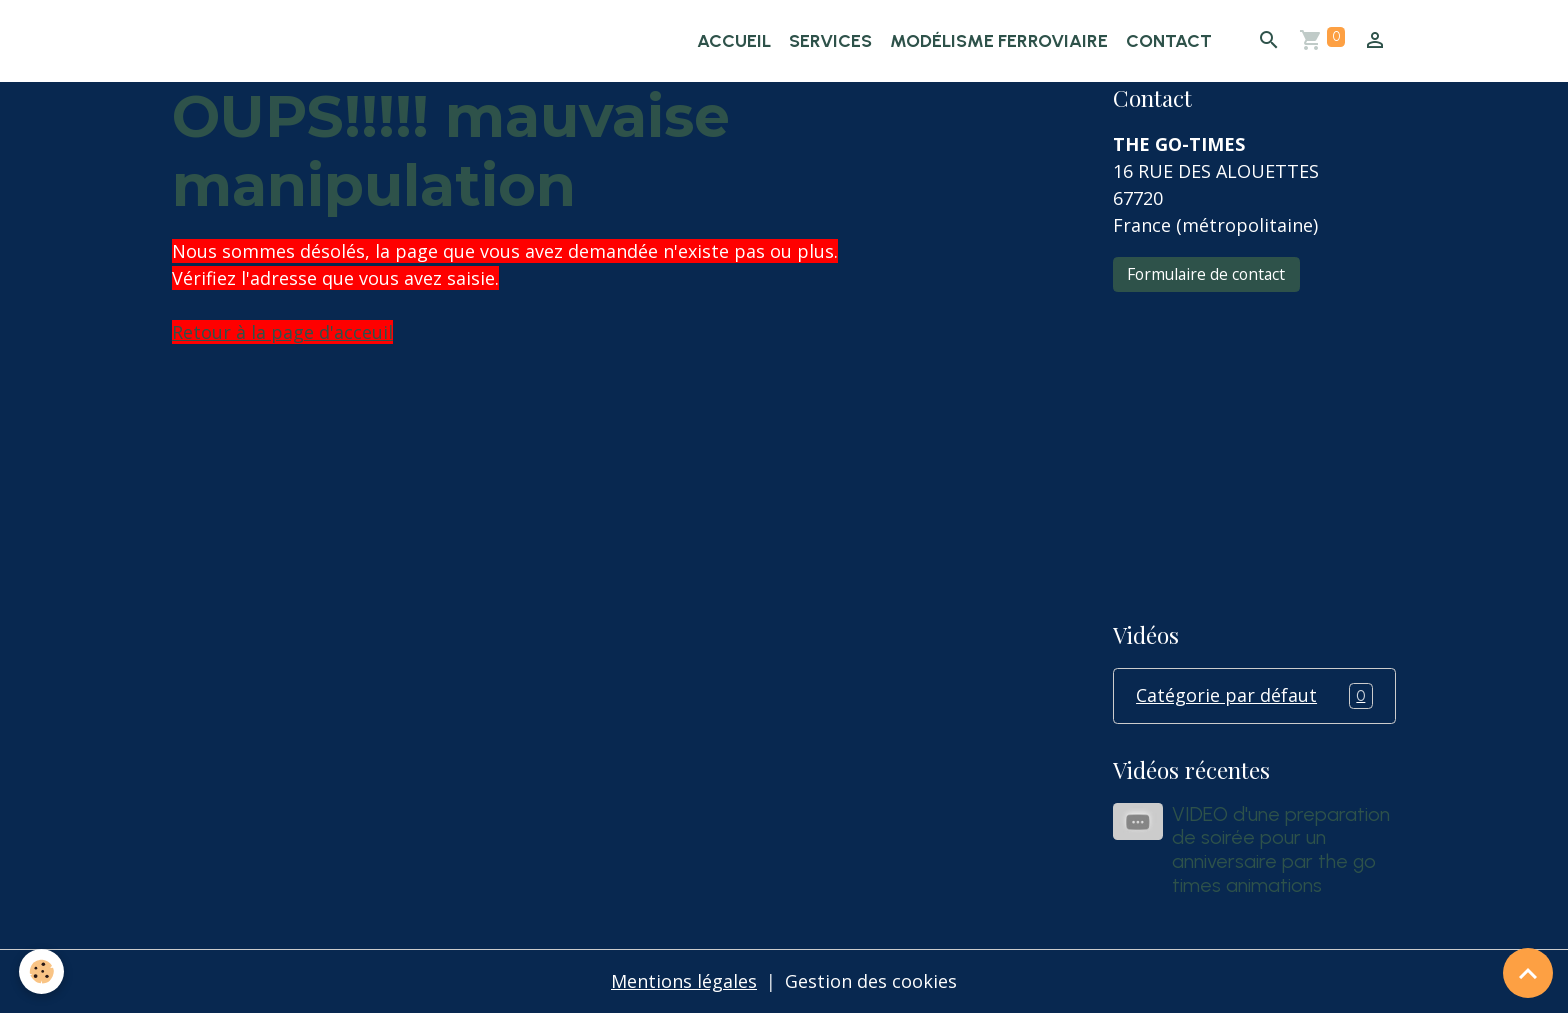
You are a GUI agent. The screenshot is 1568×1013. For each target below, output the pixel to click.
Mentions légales (684, 981)
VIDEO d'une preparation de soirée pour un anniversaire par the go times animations (1281, 849)
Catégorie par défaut (1254, 696)
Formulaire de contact (1206, 274)
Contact (1169, 41)
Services (830, 41)
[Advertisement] (1254, 443)
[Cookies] (42, 971)
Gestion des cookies (871, 981)
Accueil (734, 41)
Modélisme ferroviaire (999, 41)
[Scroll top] (1528, 973)
